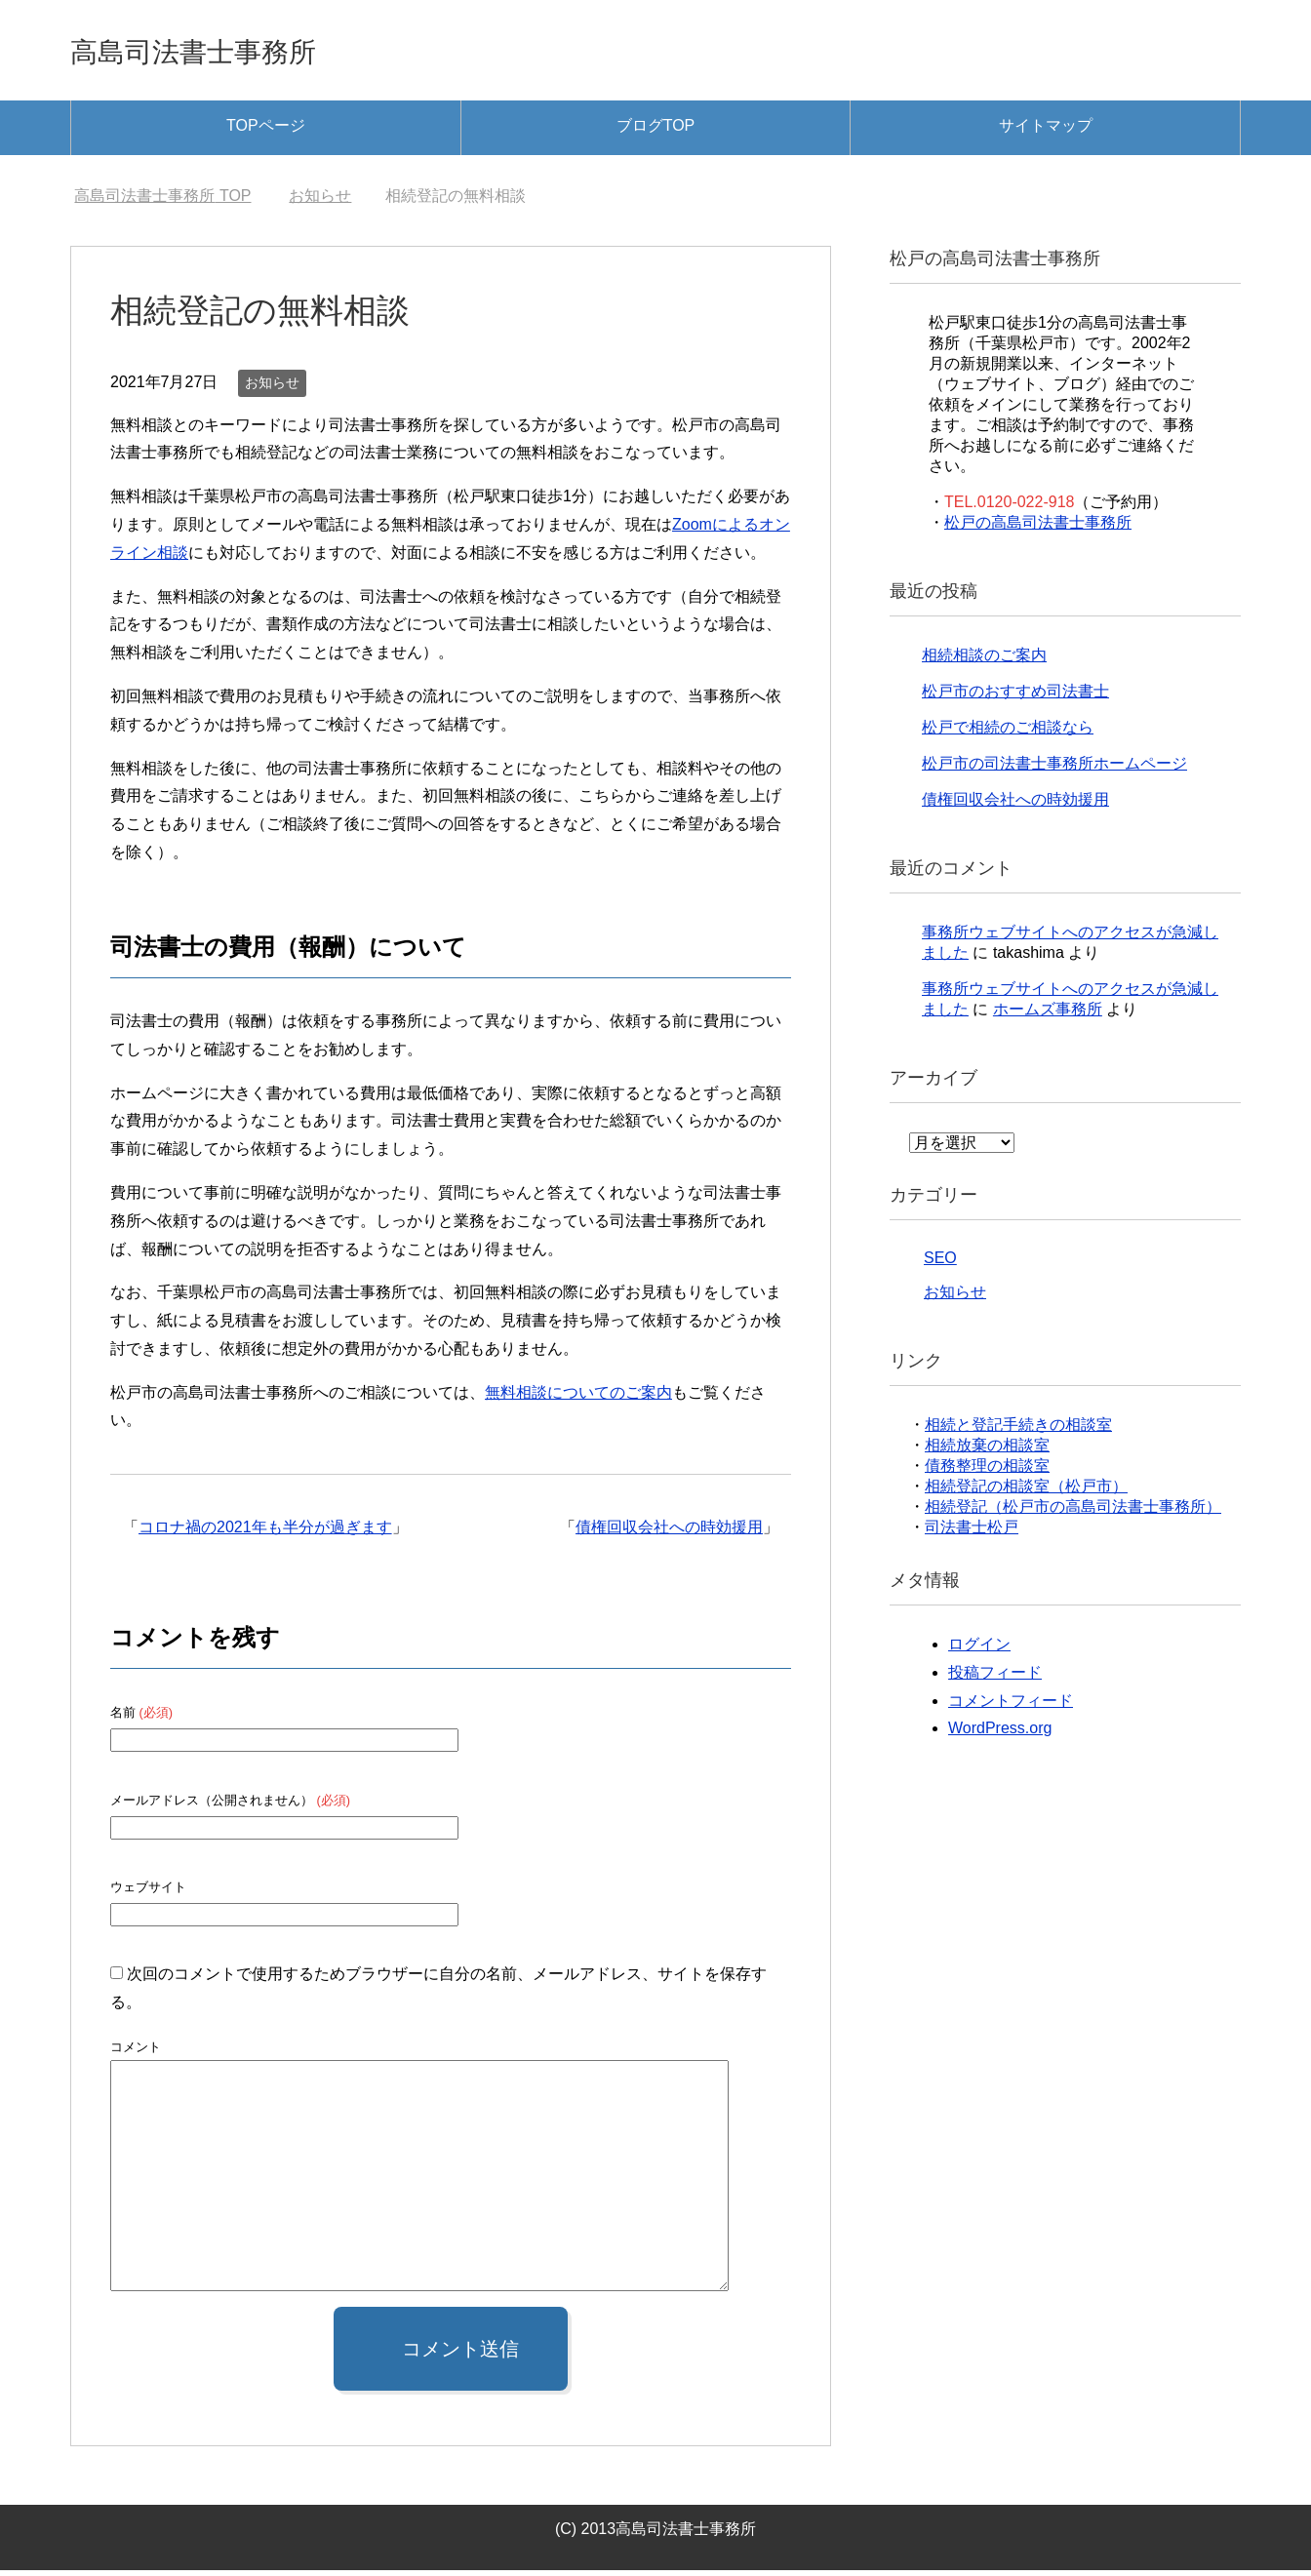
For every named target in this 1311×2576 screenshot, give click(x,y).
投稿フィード (995, 1678)
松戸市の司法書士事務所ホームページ (1054, 769)
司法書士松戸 (971, 1533)
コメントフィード (1010, 1706)
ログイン (979, 1650)
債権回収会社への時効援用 (669, 1533)
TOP (162, 201)
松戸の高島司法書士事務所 (1038, 528)
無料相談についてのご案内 (578, 1398)
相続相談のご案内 (984, 661)
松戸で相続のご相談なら (1007, 733)
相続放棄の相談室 (987, 1451)
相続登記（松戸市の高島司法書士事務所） (1073, 1512)
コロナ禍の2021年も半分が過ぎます (265, 1533)
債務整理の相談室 (987, 1471)
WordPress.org (1000, 1733)
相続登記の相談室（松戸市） (1026, 1492)
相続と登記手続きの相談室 (1018, 1430)
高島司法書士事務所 (228, 52)
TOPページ (265, 131)
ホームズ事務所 (1047, 1015)
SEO (940, 1263)
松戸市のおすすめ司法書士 (1015, 697)
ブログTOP (655, 131)
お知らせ (272, 388)
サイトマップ (1045, 131)
